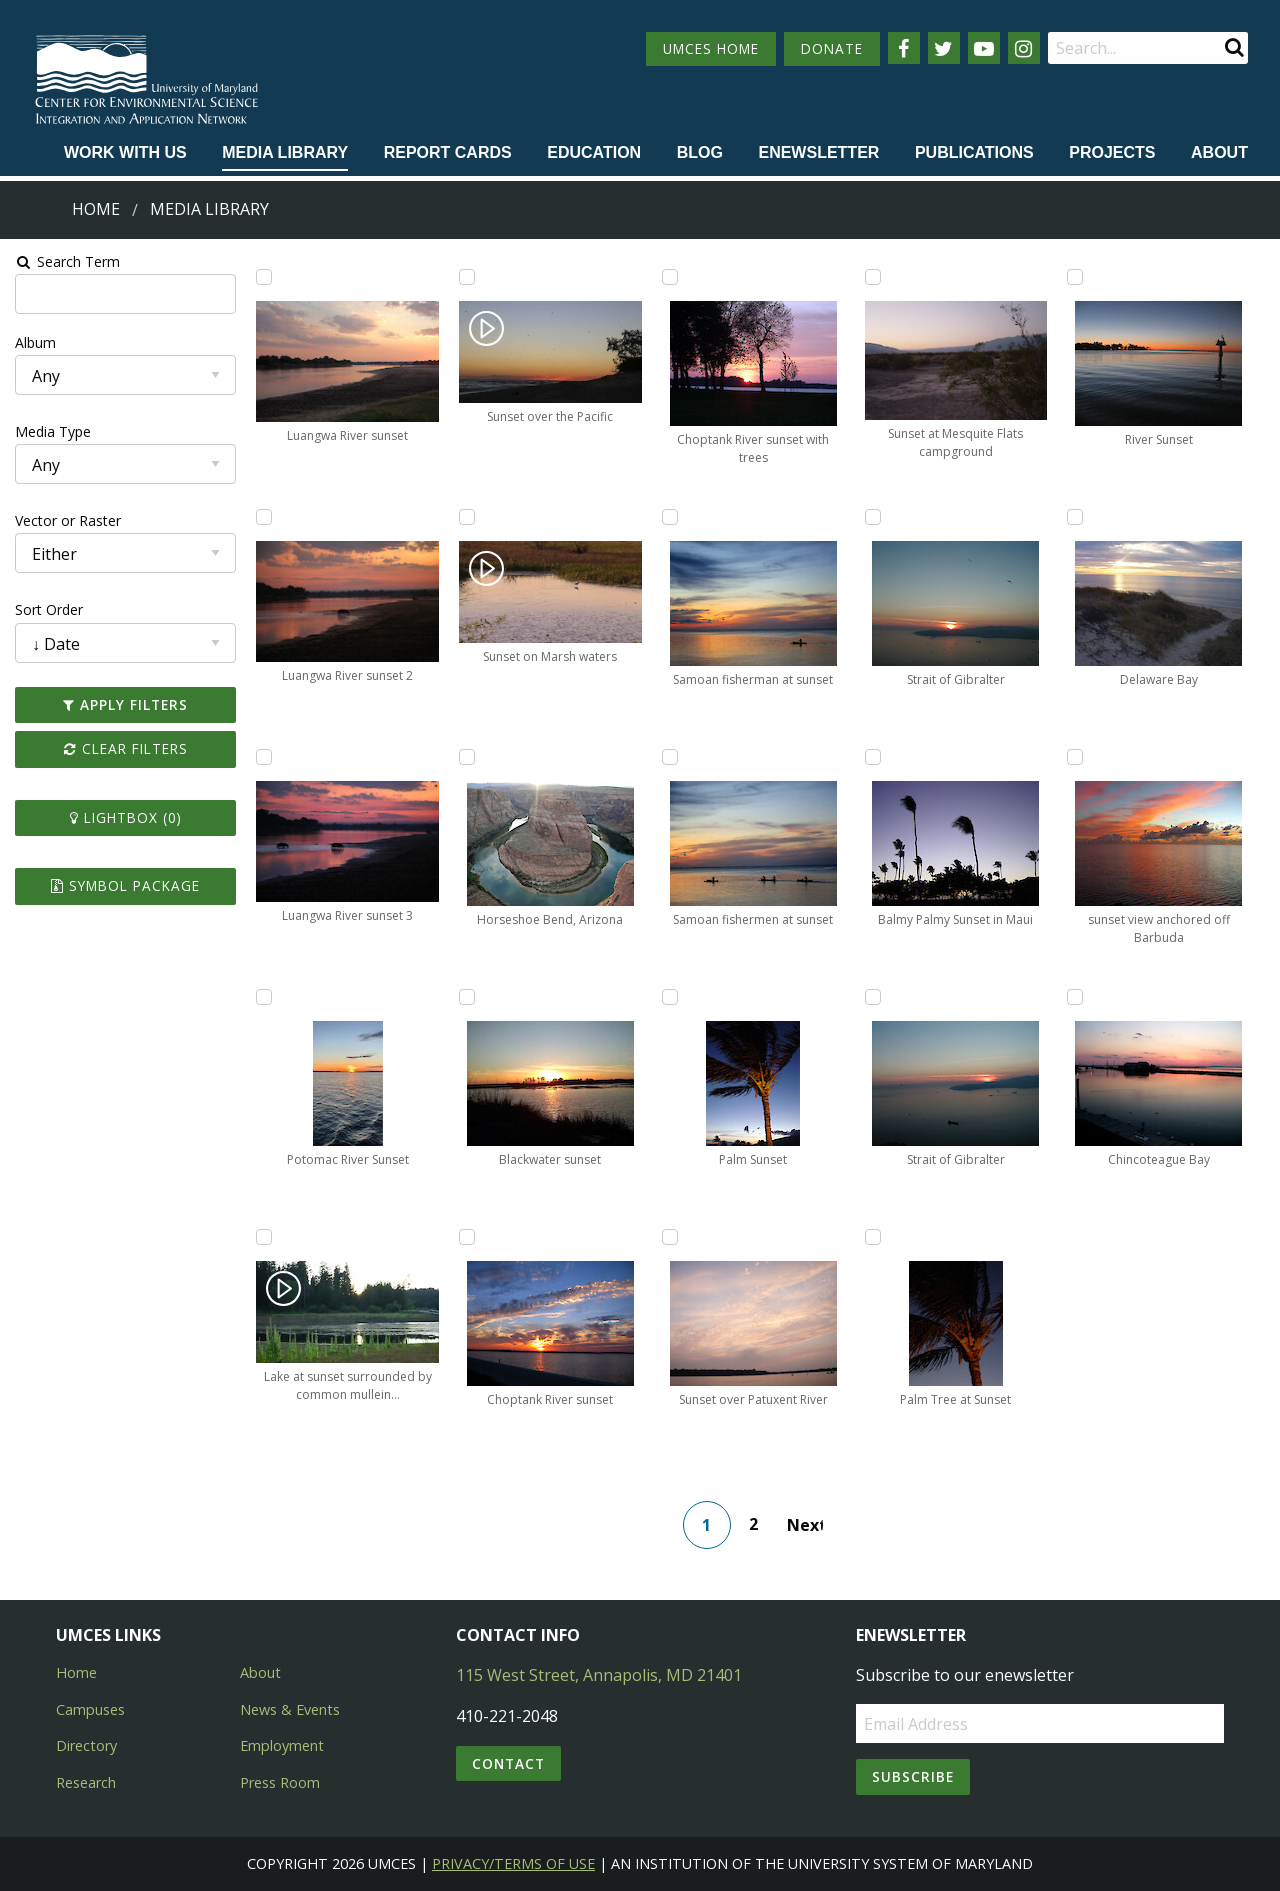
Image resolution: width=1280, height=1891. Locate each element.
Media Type (51, 431)
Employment (282, 1745)
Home (96, 209)
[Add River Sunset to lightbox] (1077, 277)
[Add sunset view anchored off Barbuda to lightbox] (1077, 757)
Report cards (448, 152)
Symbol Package (123, 885)
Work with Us (125, 152)
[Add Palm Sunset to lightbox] (670, 997)
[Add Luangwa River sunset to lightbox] (263, 277)
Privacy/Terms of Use (513, 1863)
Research (86, 1782)
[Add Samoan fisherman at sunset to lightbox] (670, 517)
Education (594, 152)
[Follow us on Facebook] (904, 48)
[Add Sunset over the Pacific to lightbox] (466, 277)
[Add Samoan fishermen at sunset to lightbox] (670, 757)
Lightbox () (124, 817)
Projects (1112, 152)
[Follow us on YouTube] (984, 48)
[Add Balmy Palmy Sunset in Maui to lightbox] (873, 757)
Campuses (90, 1709)
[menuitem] (125, 154)
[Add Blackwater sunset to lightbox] (466, 997)
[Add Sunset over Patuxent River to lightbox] (670, 1237)
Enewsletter (818, 152)
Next (805, 1525)
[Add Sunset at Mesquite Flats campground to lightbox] (873, 277)
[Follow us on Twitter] (944, 48)
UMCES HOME (711, 48)
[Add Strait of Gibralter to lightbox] (873, 517)
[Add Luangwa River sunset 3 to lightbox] (263, 757)
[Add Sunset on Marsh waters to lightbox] (466, 517)
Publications (974, 152)
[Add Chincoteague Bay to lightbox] (1077, 997)
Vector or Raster (66, 520)
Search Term (65, 261)
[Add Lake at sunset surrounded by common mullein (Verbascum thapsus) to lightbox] (263, 1237)
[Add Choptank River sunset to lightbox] (466, 1237)
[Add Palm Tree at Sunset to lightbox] (873, 1237)
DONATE (832, 48)
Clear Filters (124, 748)
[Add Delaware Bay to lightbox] (1077, 517)
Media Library (285, 152)
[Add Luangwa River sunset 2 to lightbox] (263, 517)
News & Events (290, 1709)
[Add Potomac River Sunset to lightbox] (263, 997)
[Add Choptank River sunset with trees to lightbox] (670, 277)
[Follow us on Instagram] (1024, 48)
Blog (700, 152)
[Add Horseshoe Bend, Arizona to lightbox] (466, 757)
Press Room (280, 1782)
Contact (508, 1763)
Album (33, 342)
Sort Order (47, 609)
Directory (86, 1745)
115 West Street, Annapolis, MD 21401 (599, 1675)
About (1219, 152)
